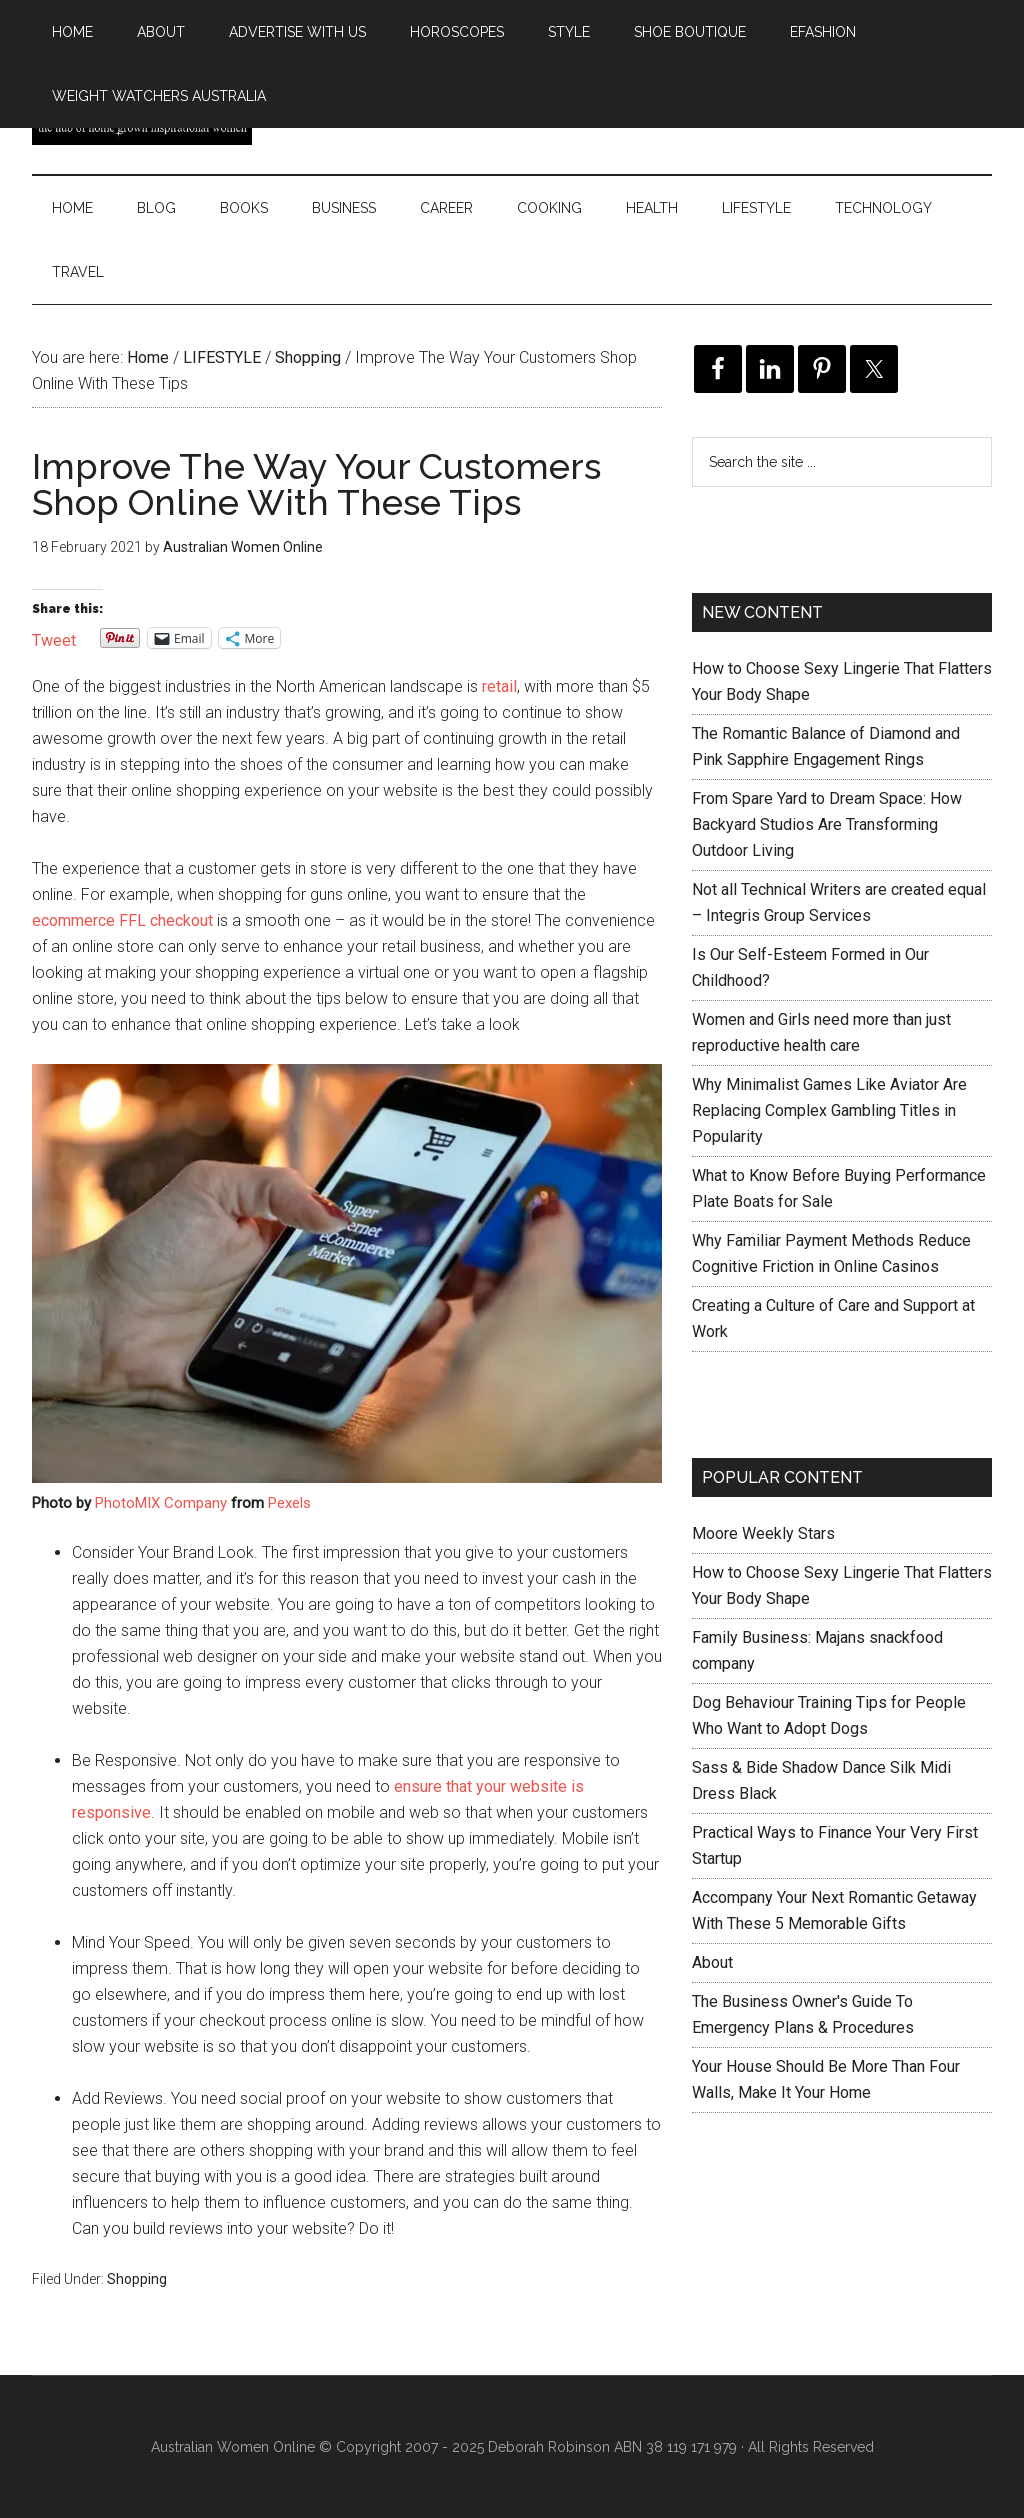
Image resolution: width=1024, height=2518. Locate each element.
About (712, 1962)
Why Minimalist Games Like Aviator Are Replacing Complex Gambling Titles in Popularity (829, 1110)
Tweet (54, 638)
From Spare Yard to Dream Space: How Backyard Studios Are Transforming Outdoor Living (827, 824)
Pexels (289, 1503)
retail (499, 686)
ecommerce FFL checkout (122, 920)
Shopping (137, 2279)
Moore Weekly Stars (763, 1533)
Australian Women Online (233, 2447)
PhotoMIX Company (161, 1503)
